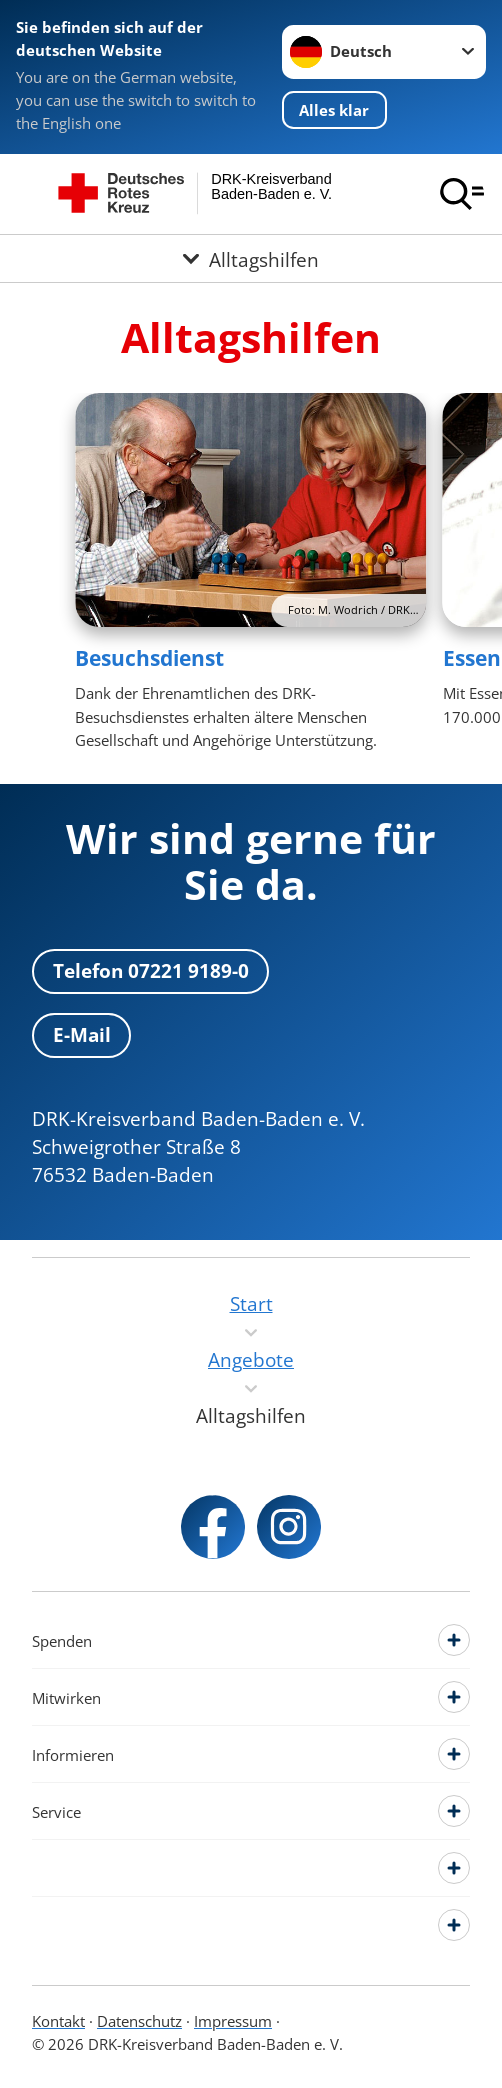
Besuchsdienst (149, 658)
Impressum (233, 2021)
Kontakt (58, 2021)
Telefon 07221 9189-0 (151, 970)
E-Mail (82, 1034)
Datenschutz (139, 2021)
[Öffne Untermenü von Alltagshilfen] (251, 258)
